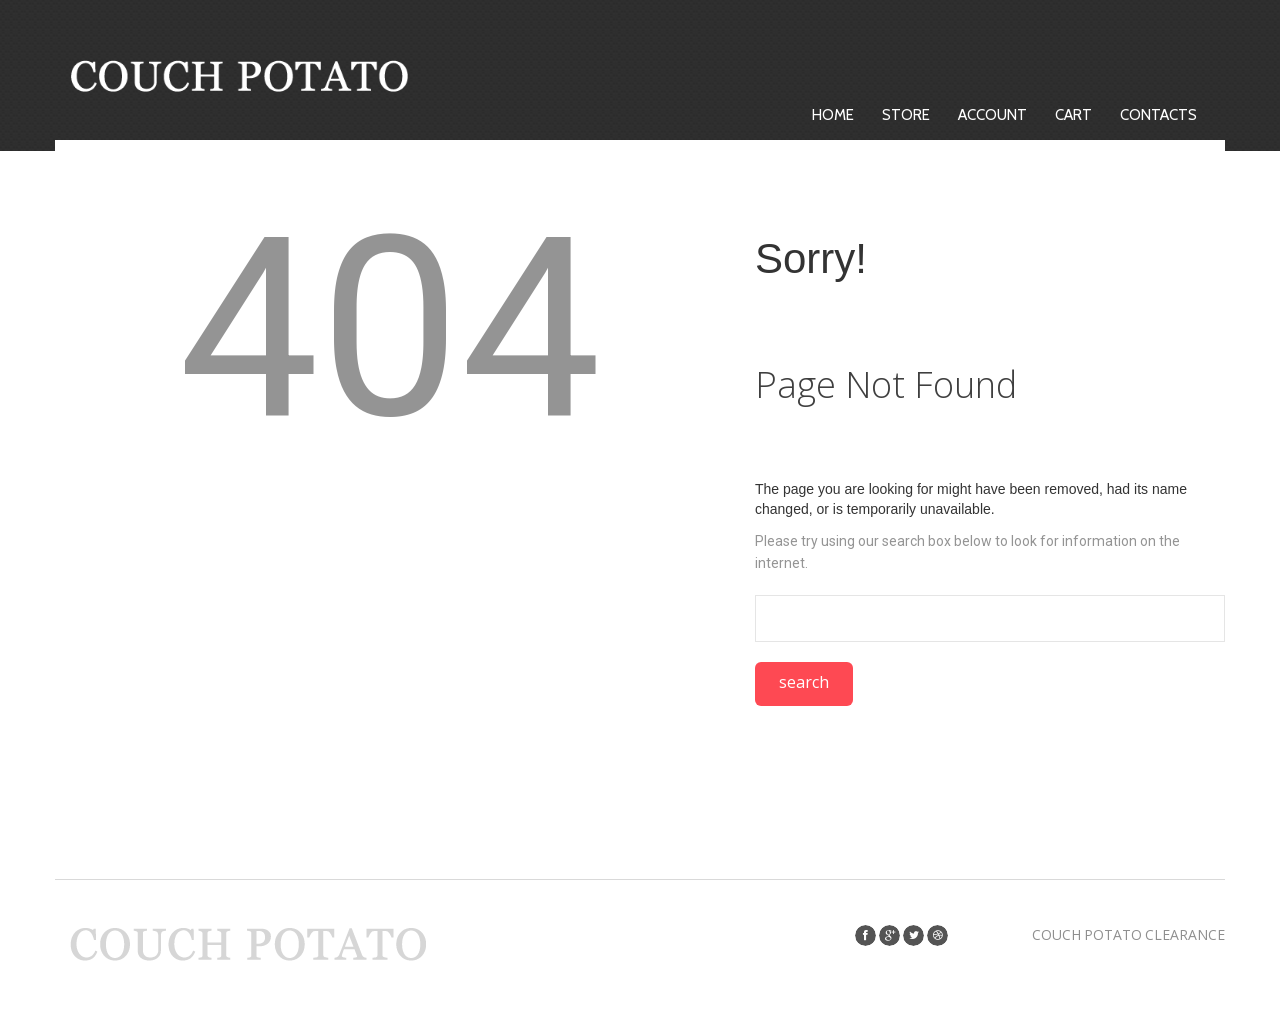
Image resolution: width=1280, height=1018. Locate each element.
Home (833, 115)
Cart (1073, 115)
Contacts (1158, 115)
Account (992, 115)
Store (906, 115)
